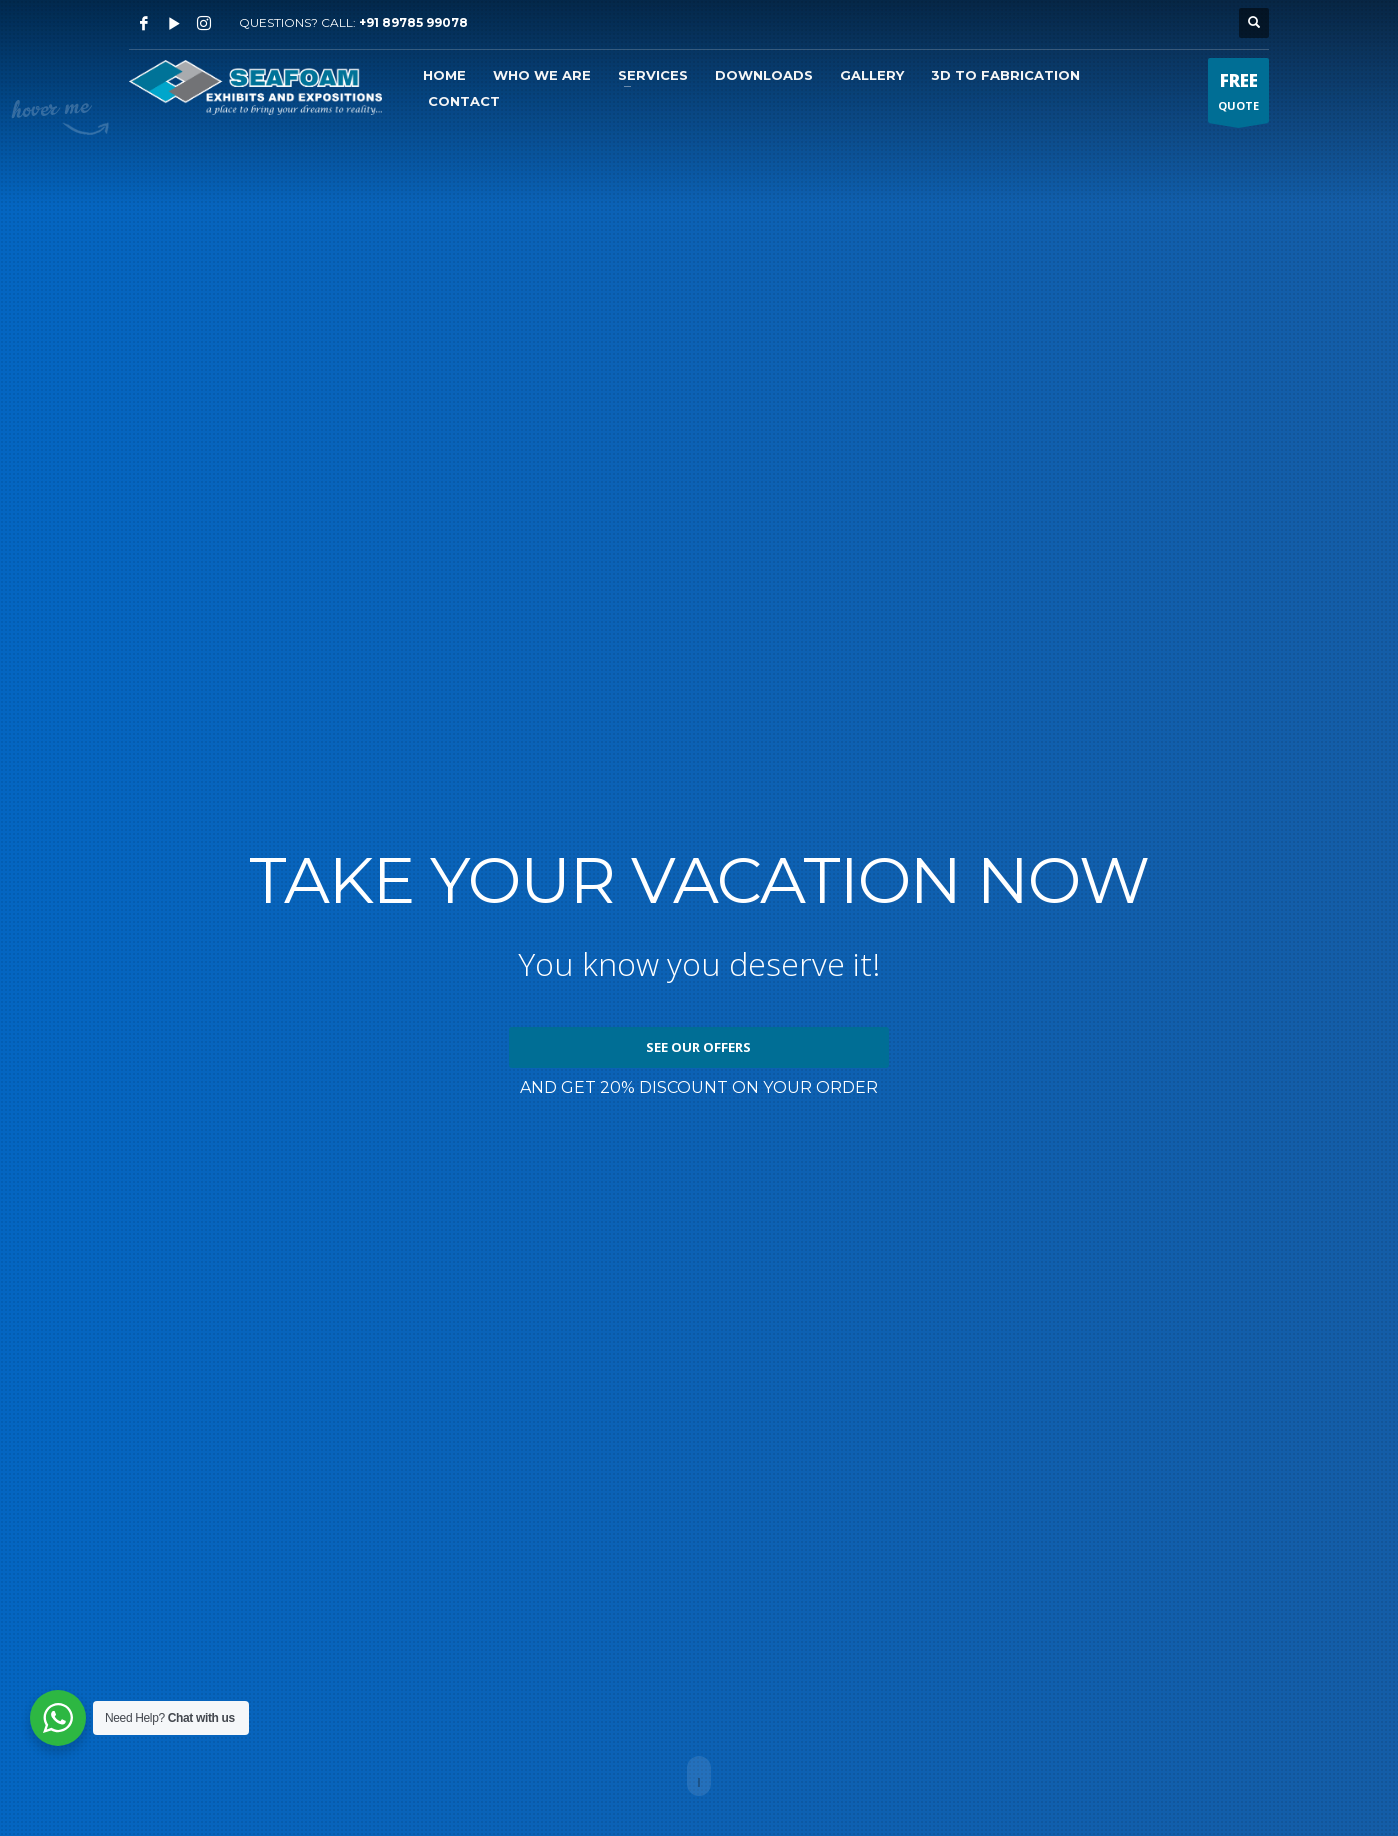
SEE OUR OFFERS (698, 1047)
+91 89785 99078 (413, 22)
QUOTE (1238, 95)
